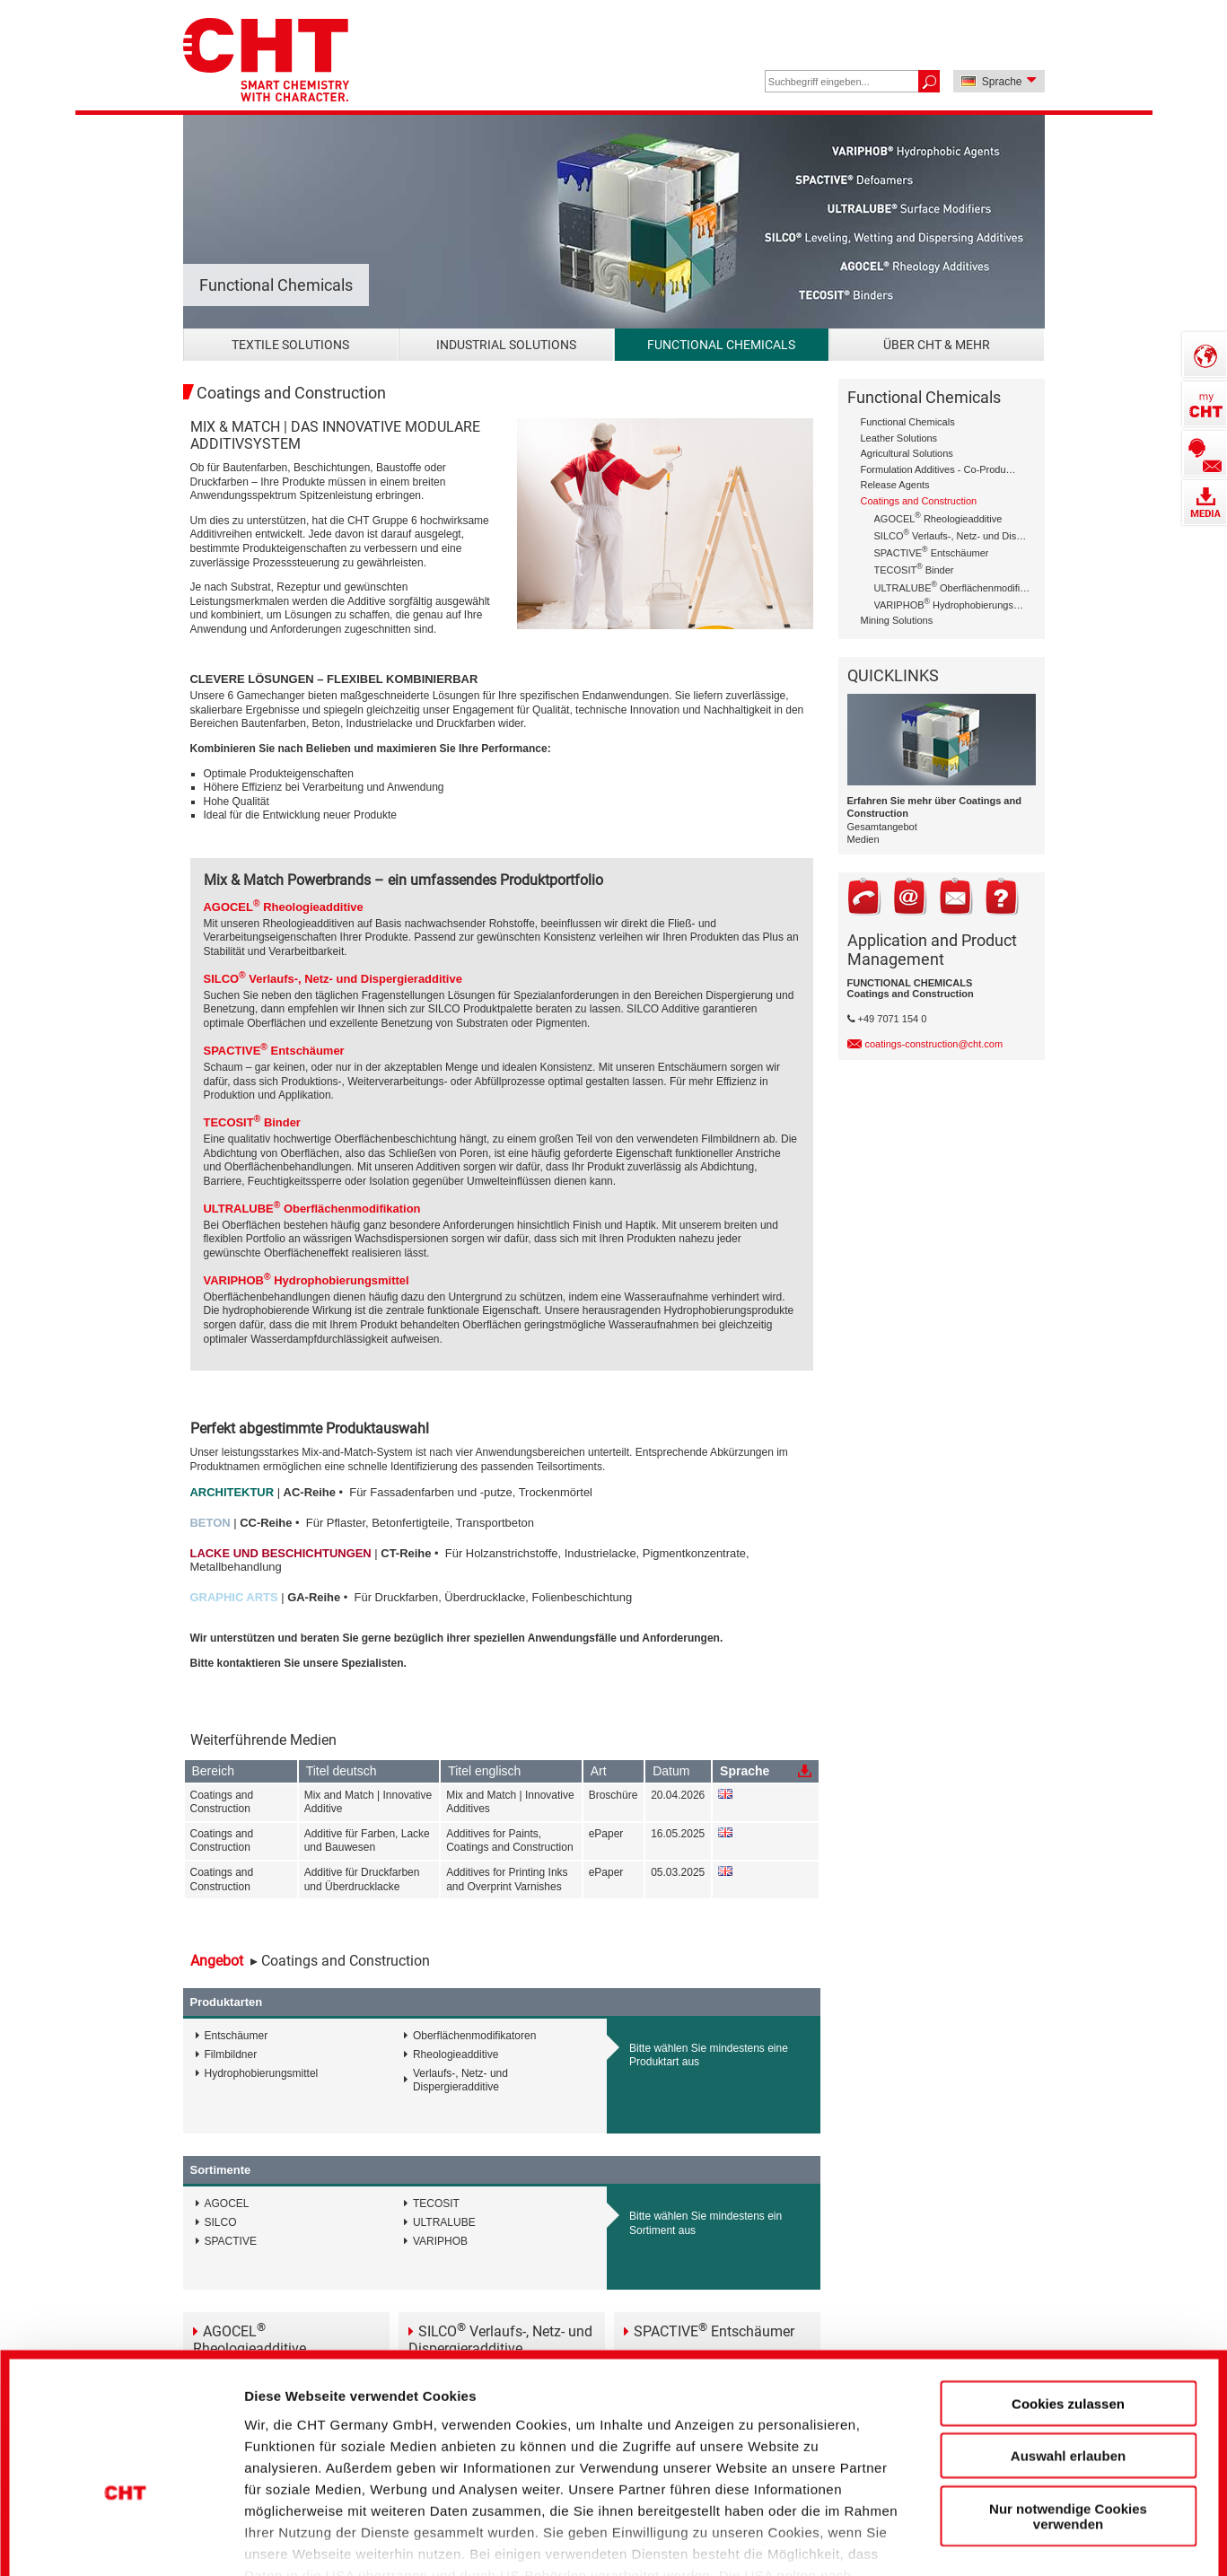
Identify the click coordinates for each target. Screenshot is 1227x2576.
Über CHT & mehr (936, 344)
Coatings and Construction (919, 500)
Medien (863, 839)
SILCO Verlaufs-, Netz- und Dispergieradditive (952, 534)
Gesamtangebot (882, 826)
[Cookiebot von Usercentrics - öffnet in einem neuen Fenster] (125, 2532)
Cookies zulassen (1068, 2290)
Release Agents (895, 484)
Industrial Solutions (506, 344)
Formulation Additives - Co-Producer (939, 469)
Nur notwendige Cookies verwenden (1068, 2403)
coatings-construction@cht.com (934, 1043)
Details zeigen (963, 2531)
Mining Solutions (897, 620)
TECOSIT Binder (914, 568)
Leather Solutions (899, 438)
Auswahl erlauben (1068, 2342)
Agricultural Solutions (907, 453)
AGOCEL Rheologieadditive (938, 517)
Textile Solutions (290, 344)
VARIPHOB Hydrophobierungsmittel (952, 603)
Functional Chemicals (721, 344)
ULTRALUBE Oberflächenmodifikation (952, 586)
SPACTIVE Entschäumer (931, 551)
